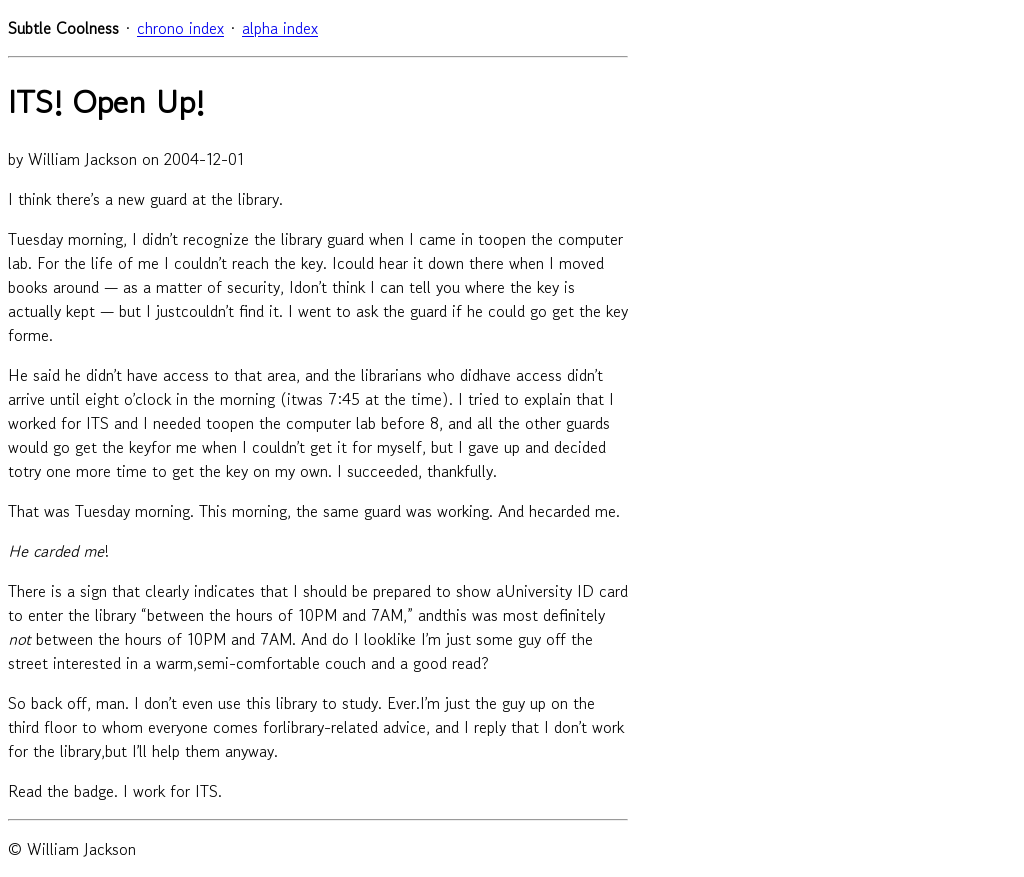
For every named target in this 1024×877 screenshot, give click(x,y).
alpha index (280, 28)
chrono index (180, 28)
